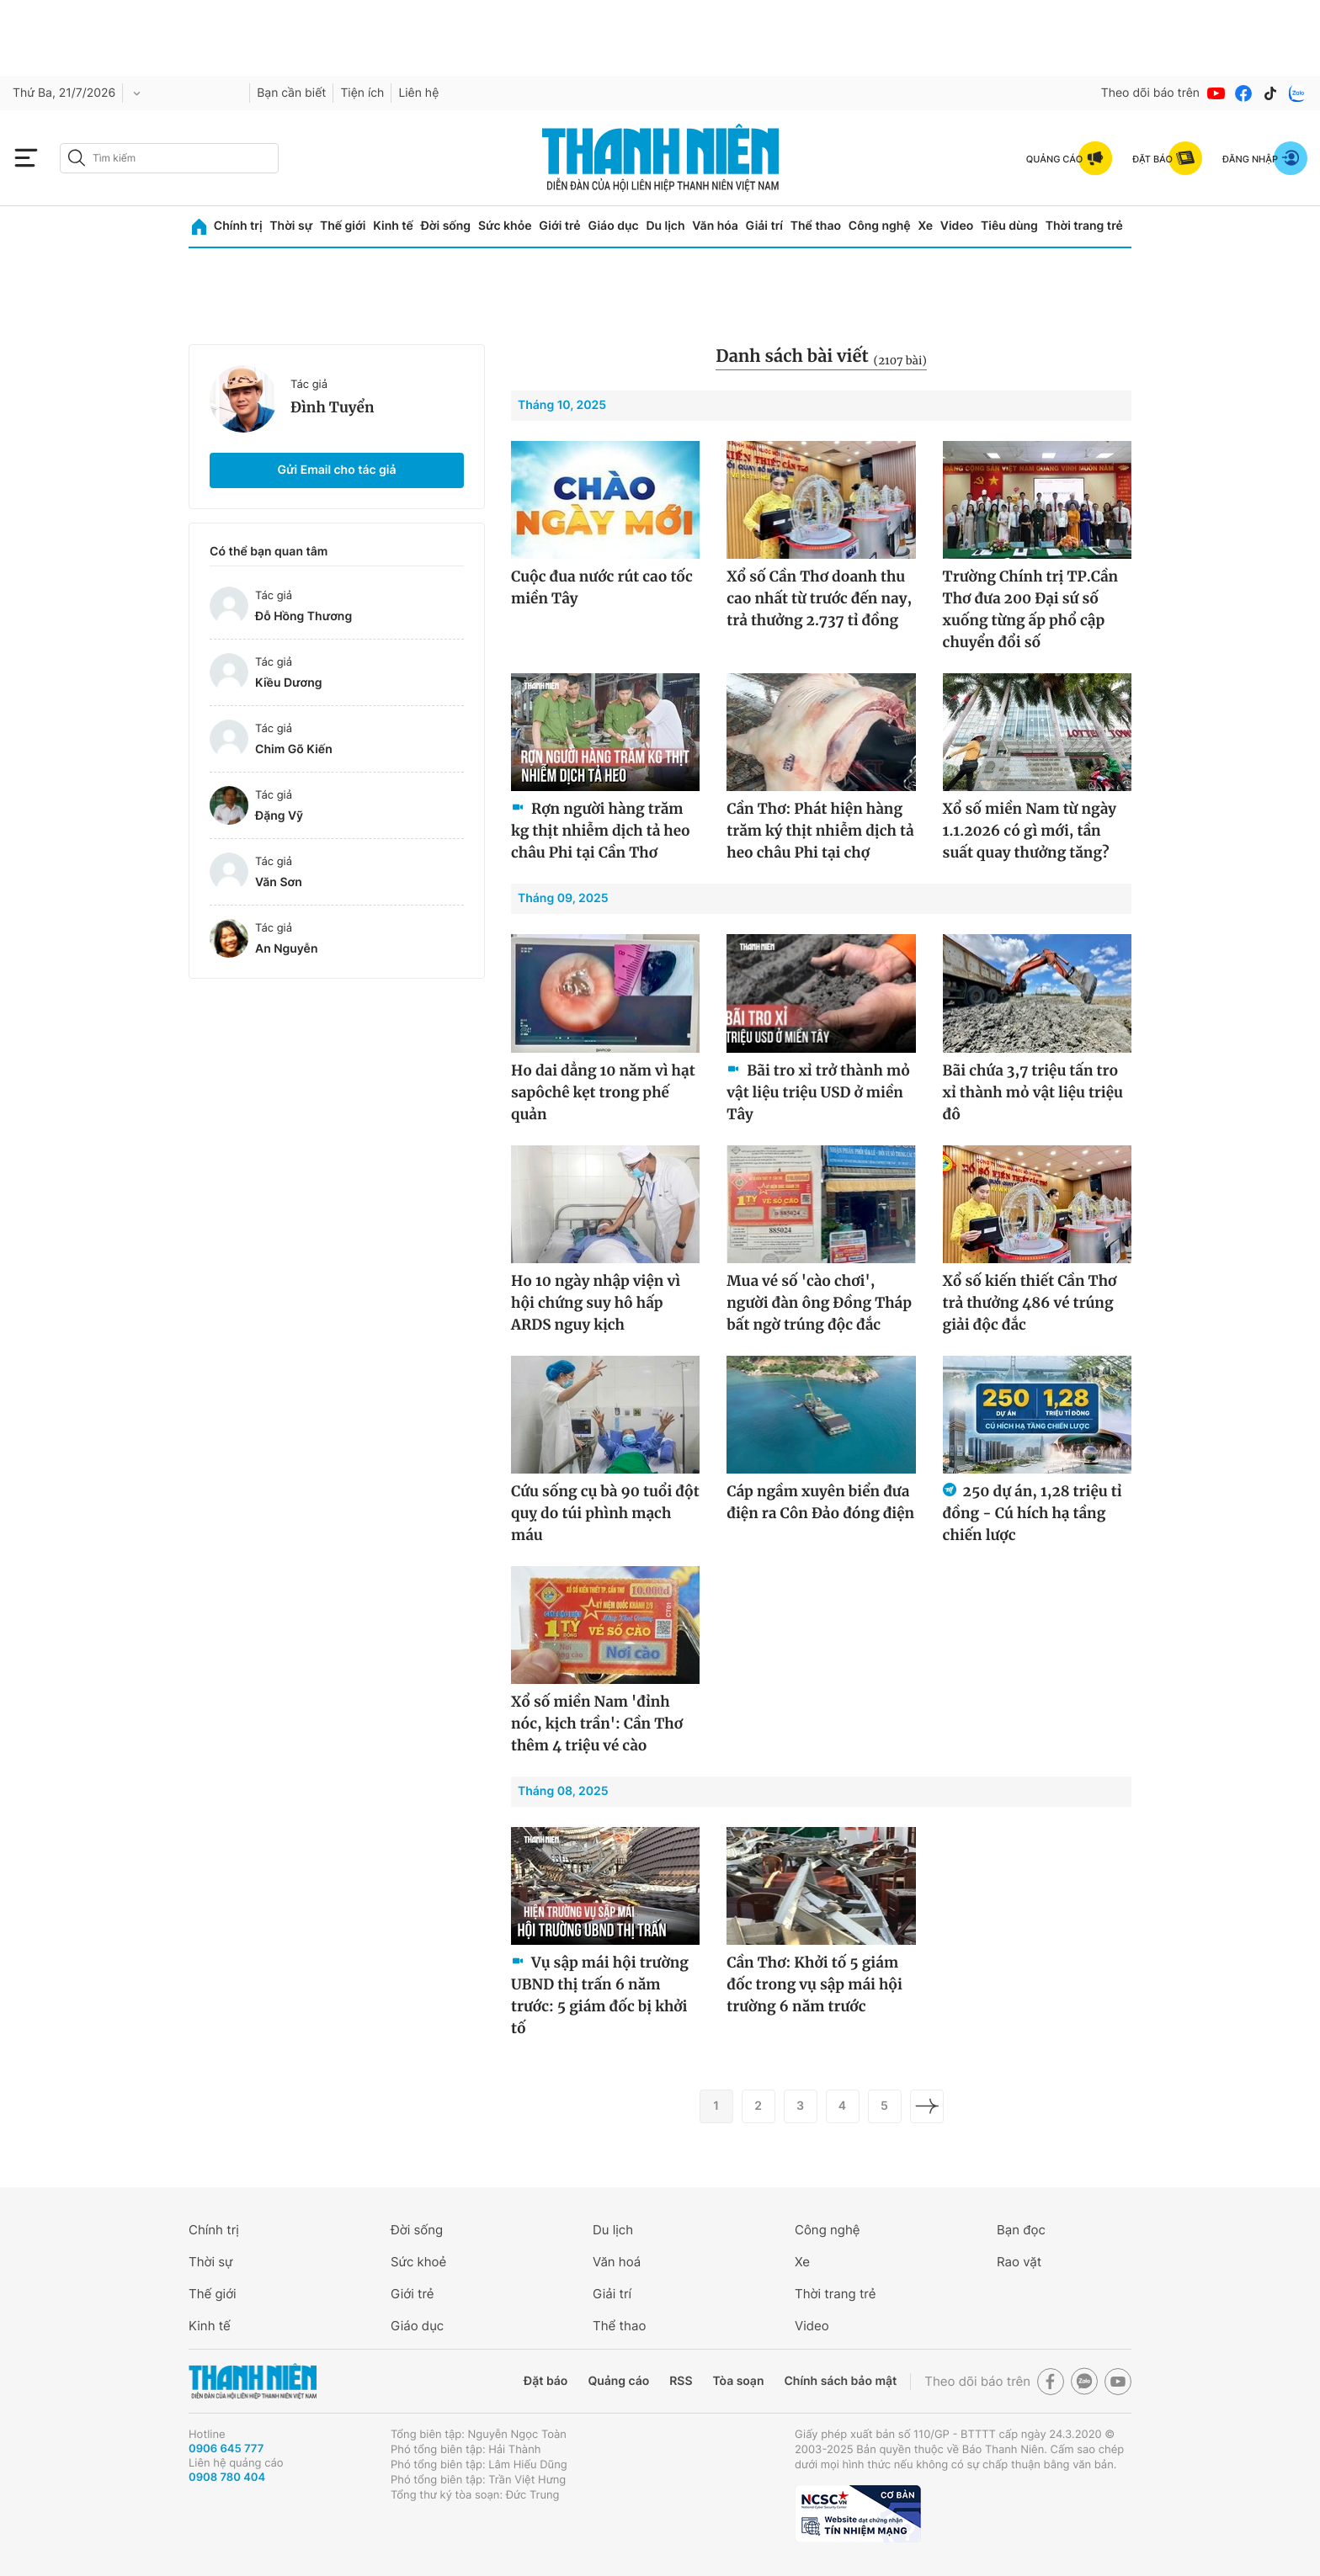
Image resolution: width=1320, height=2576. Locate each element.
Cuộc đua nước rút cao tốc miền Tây (602, 587)
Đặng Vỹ (279, 816)
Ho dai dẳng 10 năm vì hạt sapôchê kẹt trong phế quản (603, 1092)
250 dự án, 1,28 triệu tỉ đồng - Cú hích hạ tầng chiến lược (1032, 1513)
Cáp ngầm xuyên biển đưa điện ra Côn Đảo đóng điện (820, 1502)
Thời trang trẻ (1084, 226)
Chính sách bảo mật (840, 2381)
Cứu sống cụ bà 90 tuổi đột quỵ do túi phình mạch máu (605, 1513)
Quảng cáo (618, 2381)
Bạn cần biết (291, 93)
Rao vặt (1019, 2262)
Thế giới (342, 226)
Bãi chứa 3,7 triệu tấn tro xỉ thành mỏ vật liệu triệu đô (1033, 1092)
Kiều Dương (288, 683)
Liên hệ (418, 93)
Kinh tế (393, 226)
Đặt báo (545, 2381)
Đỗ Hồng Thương (303, 616)
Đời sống (446, 226)
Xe (925, 226)
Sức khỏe (505, 226)
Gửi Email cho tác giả (336, 470)
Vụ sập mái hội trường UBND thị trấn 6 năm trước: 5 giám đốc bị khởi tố (600, 1995)
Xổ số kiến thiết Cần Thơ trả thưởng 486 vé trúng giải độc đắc (1030, 1303)
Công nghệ (880, 226)
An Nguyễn (286, 949)
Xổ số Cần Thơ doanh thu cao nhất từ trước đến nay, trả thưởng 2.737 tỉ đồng (819, 598)
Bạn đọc (1021, 2230)
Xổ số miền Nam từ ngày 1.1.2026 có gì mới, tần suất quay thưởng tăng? (1029, 830)
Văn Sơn (278, 882)
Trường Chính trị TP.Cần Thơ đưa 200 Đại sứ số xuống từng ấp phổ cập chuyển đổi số (1031, 609)
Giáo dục (613, 226)
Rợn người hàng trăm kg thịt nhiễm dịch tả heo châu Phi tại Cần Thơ (600, 830)
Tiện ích (362, 93)
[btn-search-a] (77, 157)
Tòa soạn (738, 2381)
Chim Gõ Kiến (294, 749)
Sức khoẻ (418, 2262)
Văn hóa (715, 226)
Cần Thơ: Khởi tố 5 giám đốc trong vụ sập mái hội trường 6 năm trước (814, 1984)
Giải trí (764, 226)
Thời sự (290, 226)
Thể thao (815, 226)
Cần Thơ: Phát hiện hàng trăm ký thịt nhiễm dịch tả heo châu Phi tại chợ (820, 830)
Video (956, 226)
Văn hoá (617, 2262)
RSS (680, 2381)
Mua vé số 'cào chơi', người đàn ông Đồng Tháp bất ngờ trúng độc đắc (819, 1303)
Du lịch (665, 226)
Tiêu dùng (1009, 226)
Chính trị (238, 226)
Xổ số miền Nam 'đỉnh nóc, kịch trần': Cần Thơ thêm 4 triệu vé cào (597, 1723)
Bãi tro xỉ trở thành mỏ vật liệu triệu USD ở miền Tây (818, 1092)
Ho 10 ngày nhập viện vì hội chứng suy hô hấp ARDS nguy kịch (595, 1303)
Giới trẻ (559, 226)
